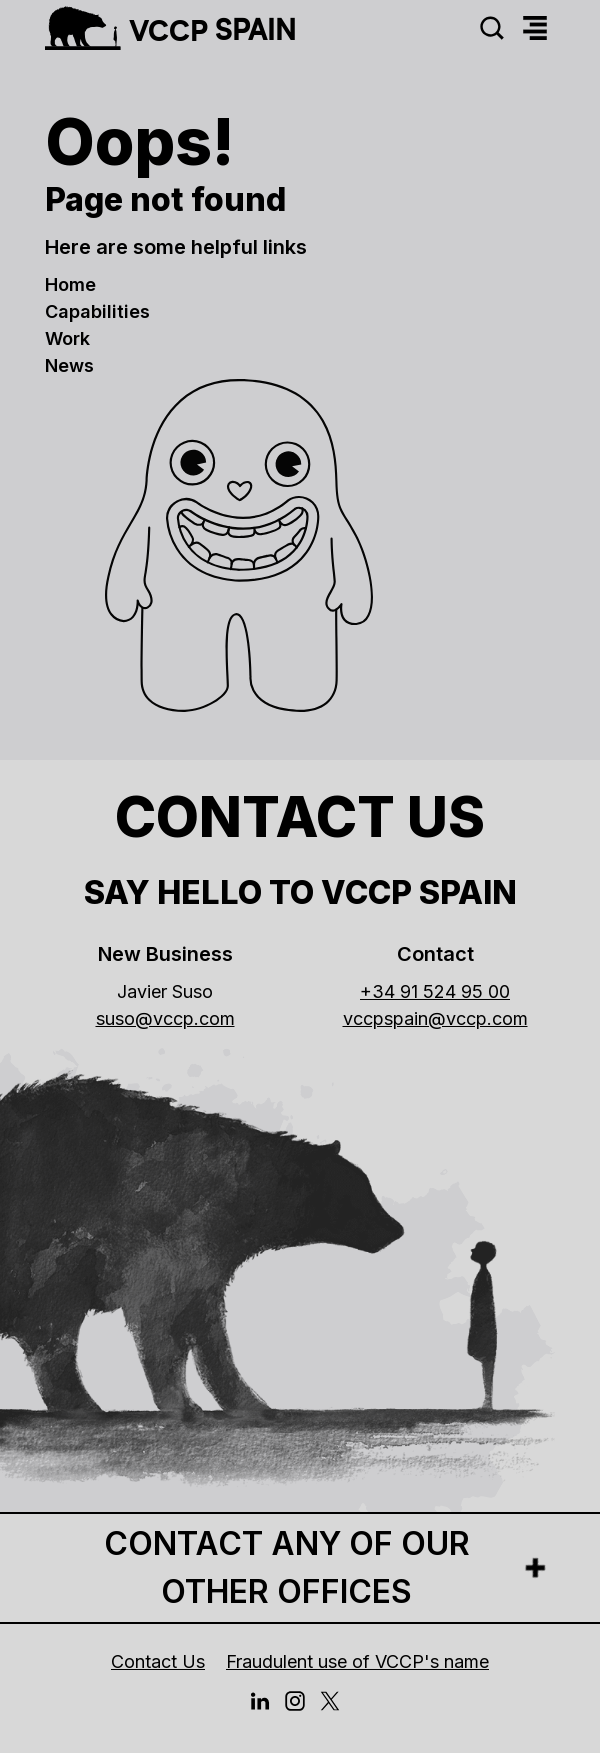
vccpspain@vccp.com (435, 1018)
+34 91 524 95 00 (435, 991)
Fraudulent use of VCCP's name (357, 1661)
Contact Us (158, 1661)
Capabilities (97, 311)
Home (70, 284)
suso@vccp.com (165, 1018)
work (67, 338)
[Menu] (535, 28)
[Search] (492, 28)
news (69, 365)
